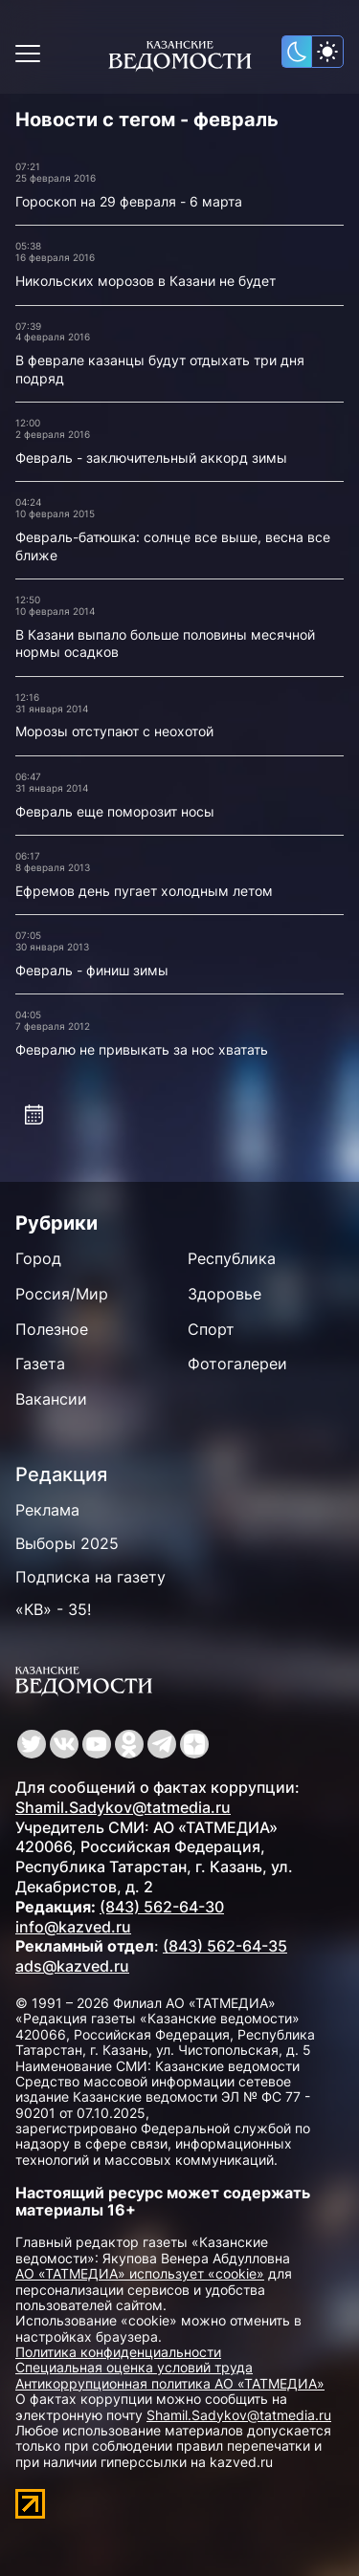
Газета (40, 1363)
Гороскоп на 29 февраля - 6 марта (128, 201)
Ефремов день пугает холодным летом (144, 891)
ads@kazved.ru (72, 1966)
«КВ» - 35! (53, 1609)
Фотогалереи (237, 1363)
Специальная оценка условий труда (134, 2367)
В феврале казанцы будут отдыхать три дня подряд (159, 369)
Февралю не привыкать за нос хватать (141, 1049)
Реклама (47, 1509)
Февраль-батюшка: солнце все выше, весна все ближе (172, 546)
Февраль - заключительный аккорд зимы (151, 457)
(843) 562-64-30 (162, 1906)
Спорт (211, 1329)
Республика (232, 1258)
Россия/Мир (61, 1293)
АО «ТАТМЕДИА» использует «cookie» (139, 2273)
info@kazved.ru (73, 1926)
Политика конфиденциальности (118, 2352)
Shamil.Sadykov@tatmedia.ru (123, 1807)
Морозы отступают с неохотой (114, 731)
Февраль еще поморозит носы (114, 811)
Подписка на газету (90, 1576)
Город (38, 1258)
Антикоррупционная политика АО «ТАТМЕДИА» (170, 2383)
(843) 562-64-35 (225, 1945)
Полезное (51, 1329)
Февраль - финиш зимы (91, 970)
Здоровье (224, 1293)
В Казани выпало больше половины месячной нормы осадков (165, 643)
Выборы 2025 (67, 1543)
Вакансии (51, 1398)
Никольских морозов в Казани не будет (145, 281)
